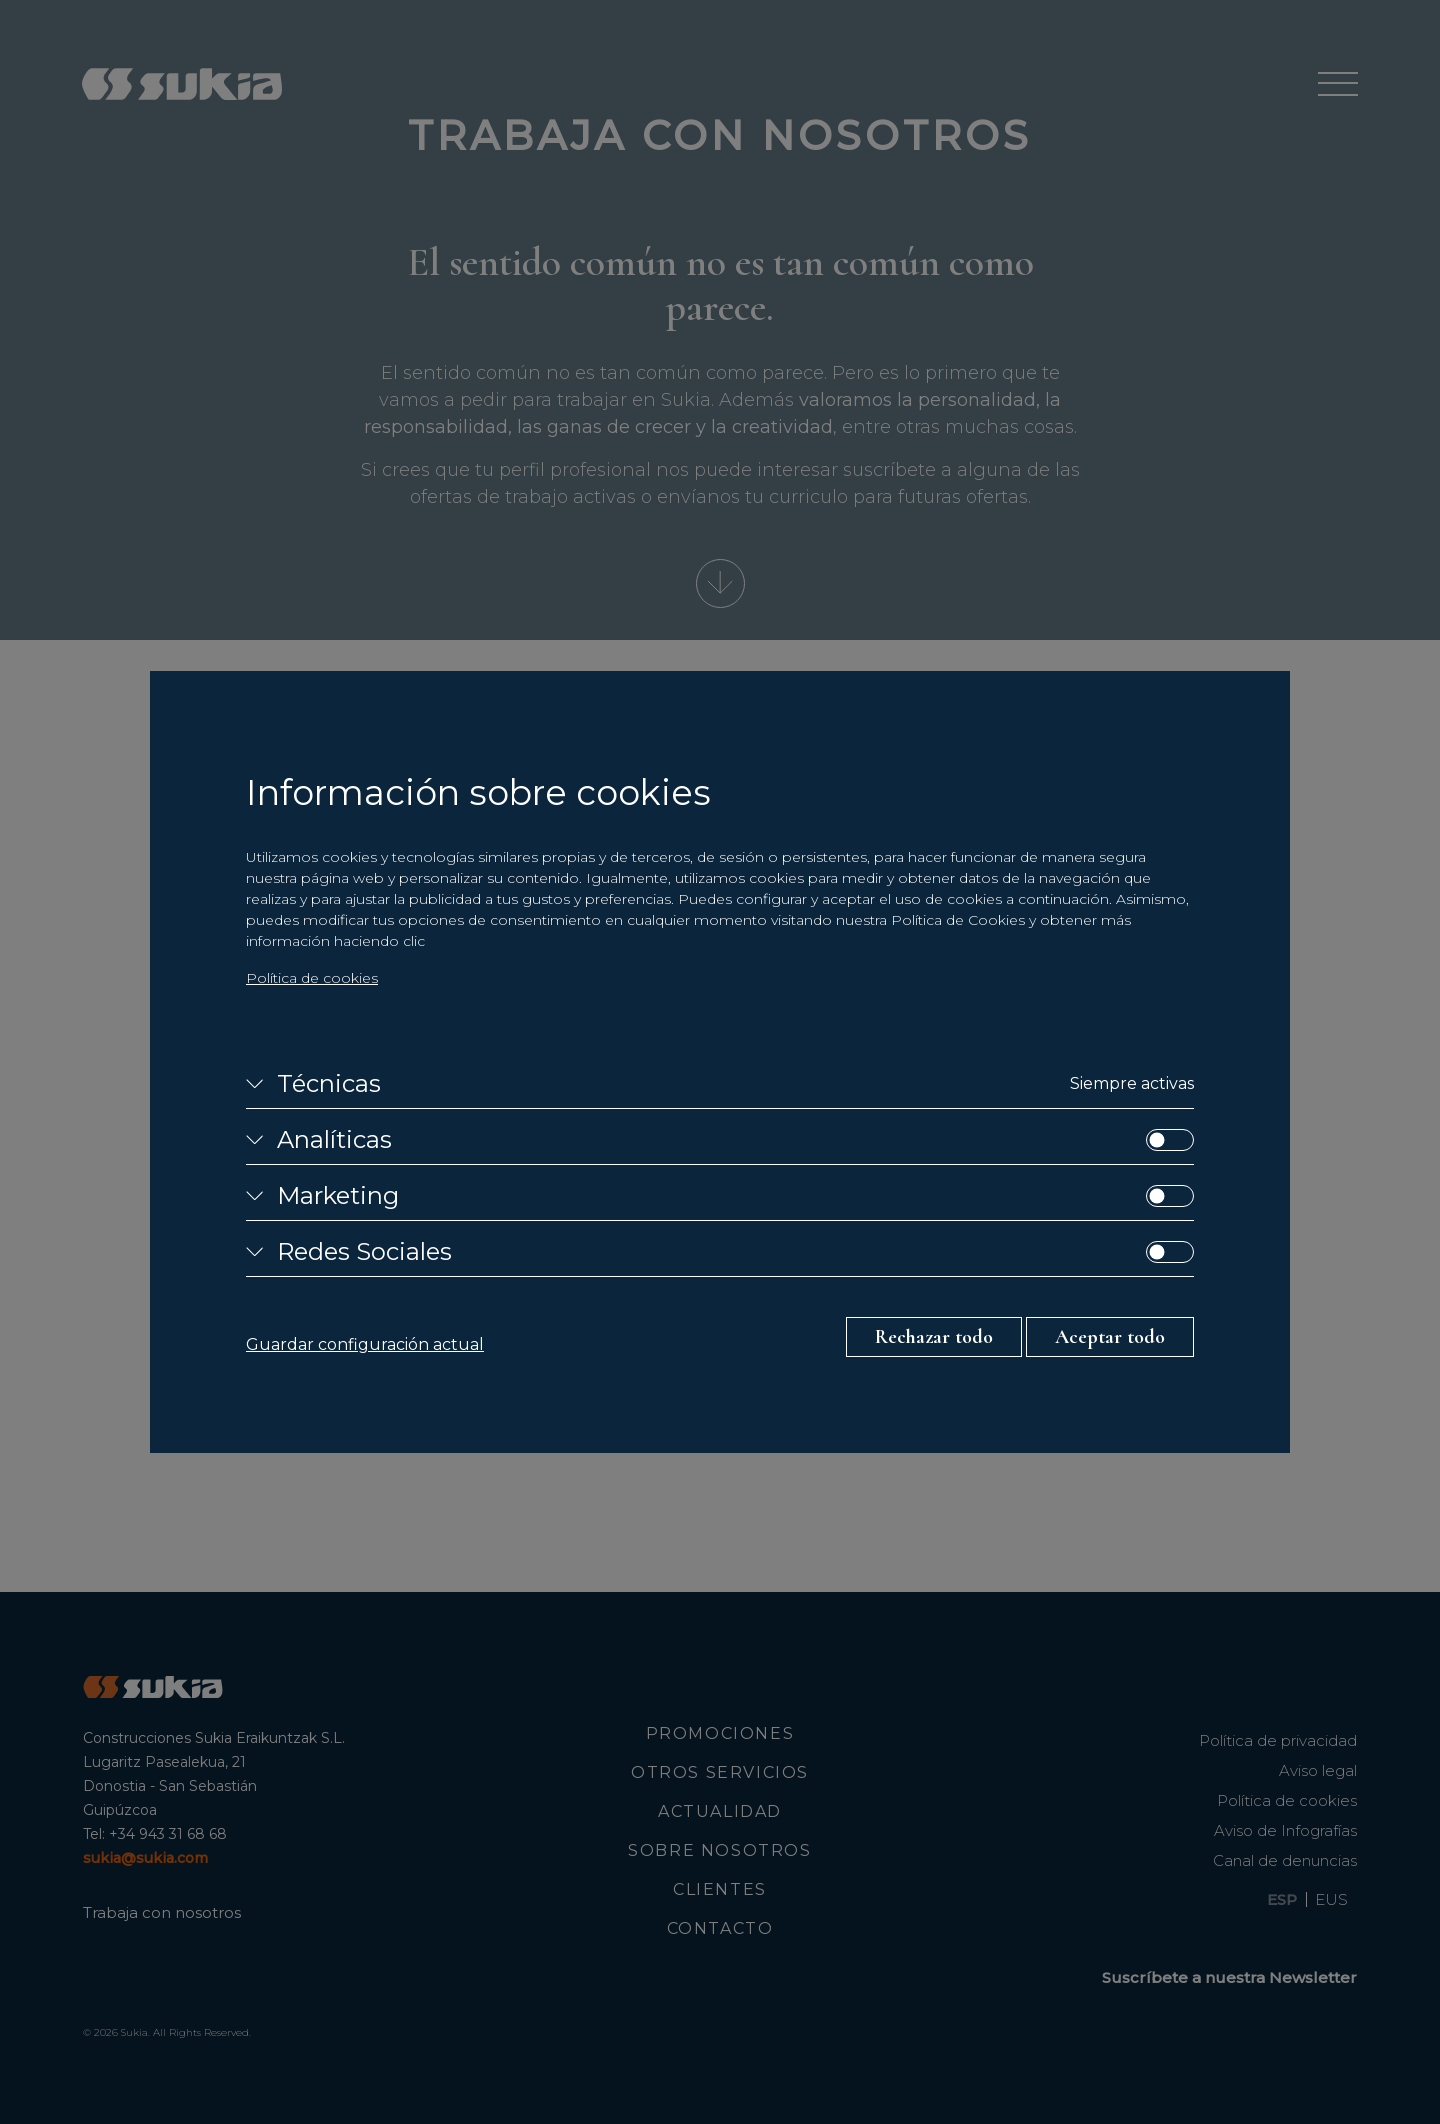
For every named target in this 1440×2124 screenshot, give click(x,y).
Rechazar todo (934, 1337)
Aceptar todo (1110, 1337)
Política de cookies (312, 978)
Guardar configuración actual (365, 1344)
